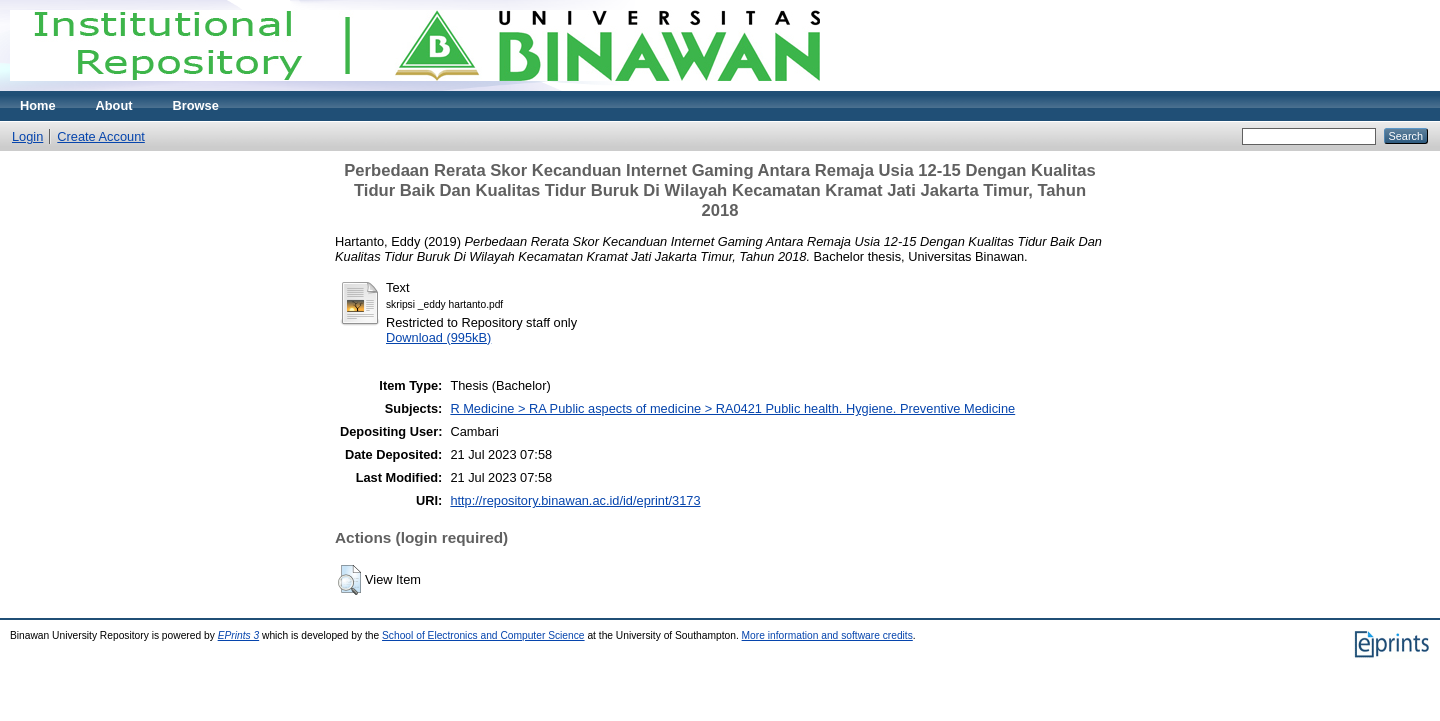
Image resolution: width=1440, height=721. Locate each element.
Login (27, 136)
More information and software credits (827, 635)
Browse (196, 105)
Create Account (101, 136)
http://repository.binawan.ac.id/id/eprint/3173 (575, 500)
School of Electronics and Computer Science (483, 635)
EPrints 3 (239, 635)
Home (38, 105)
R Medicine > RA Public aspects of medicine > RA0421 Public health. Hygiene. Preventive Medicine (732, 408)
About (114, 105)
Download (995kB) (438, 337)
